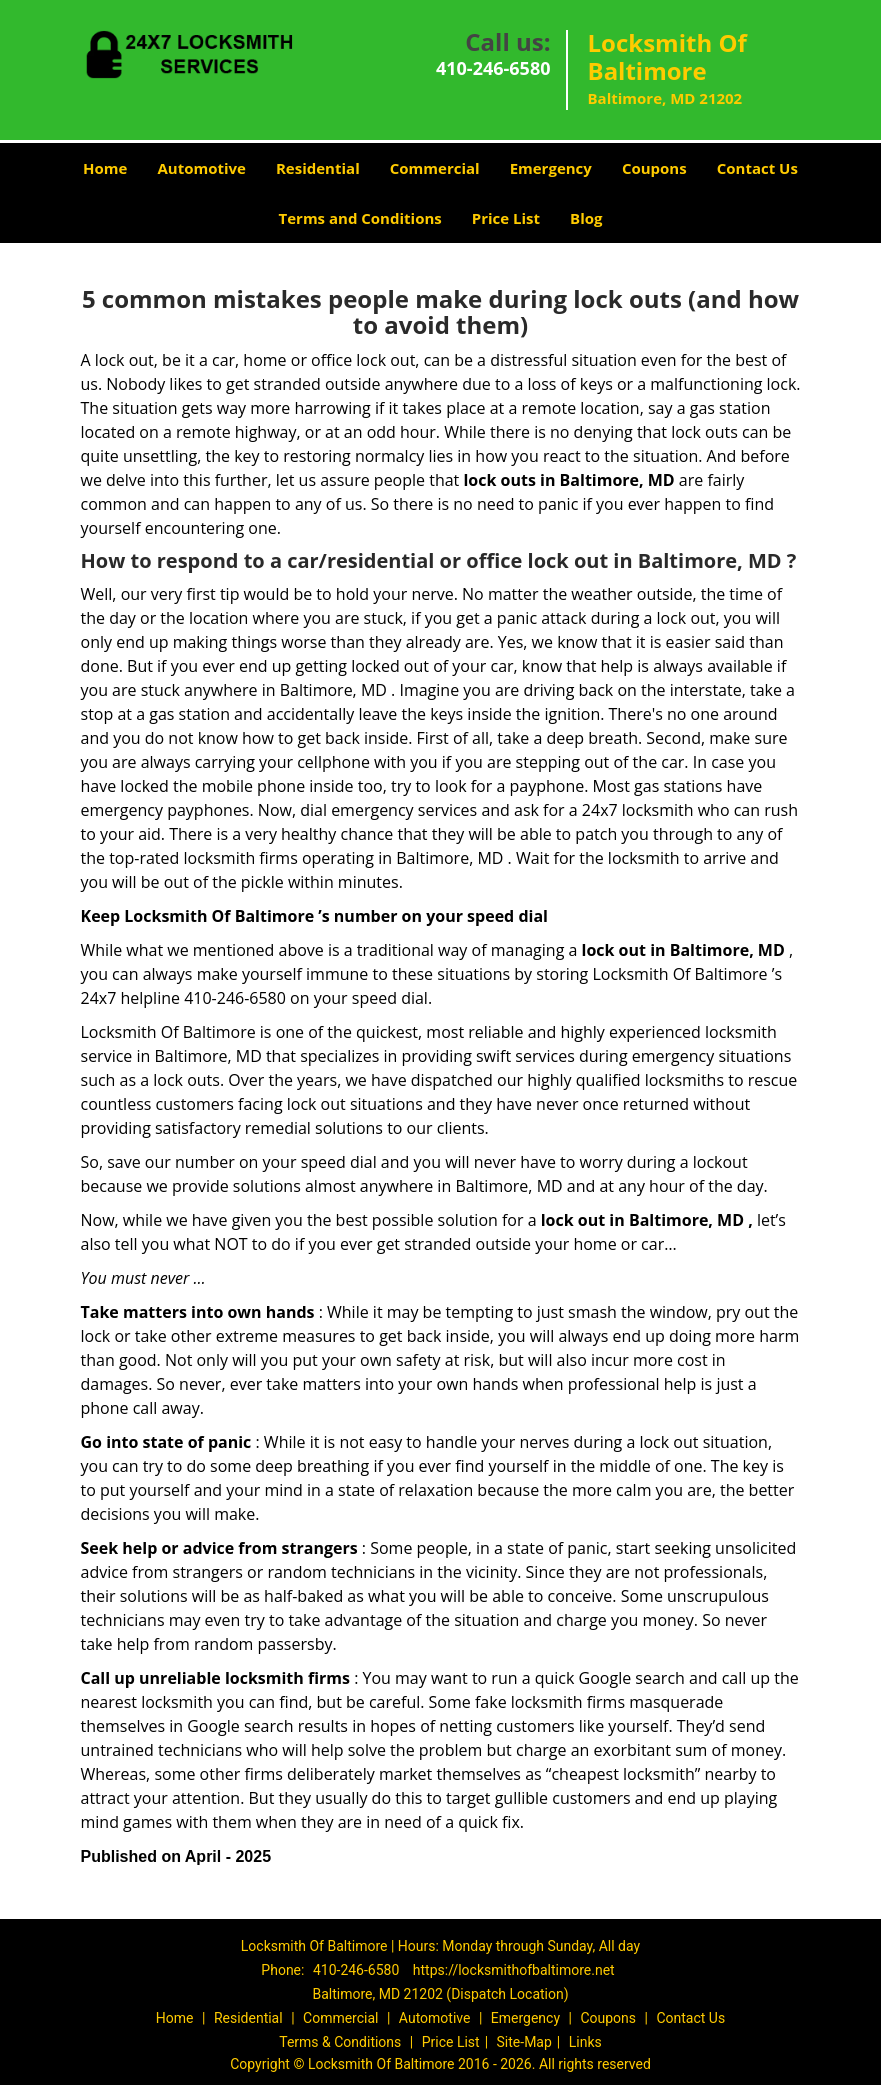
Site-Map (524, 2042)
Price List (506, 218)
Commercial (435, 168)
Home (105, 168)
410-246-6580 (493, 68)
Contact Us (757, 168)
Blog (586, 218)
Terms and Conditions (360, 218)
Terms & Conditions (340, 2042)
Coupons (654, 168)
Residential (318, 168)
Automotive (201, 168)
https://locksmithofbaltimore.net (514, 1970)
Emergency (551, 168)
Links (585, 2042)
